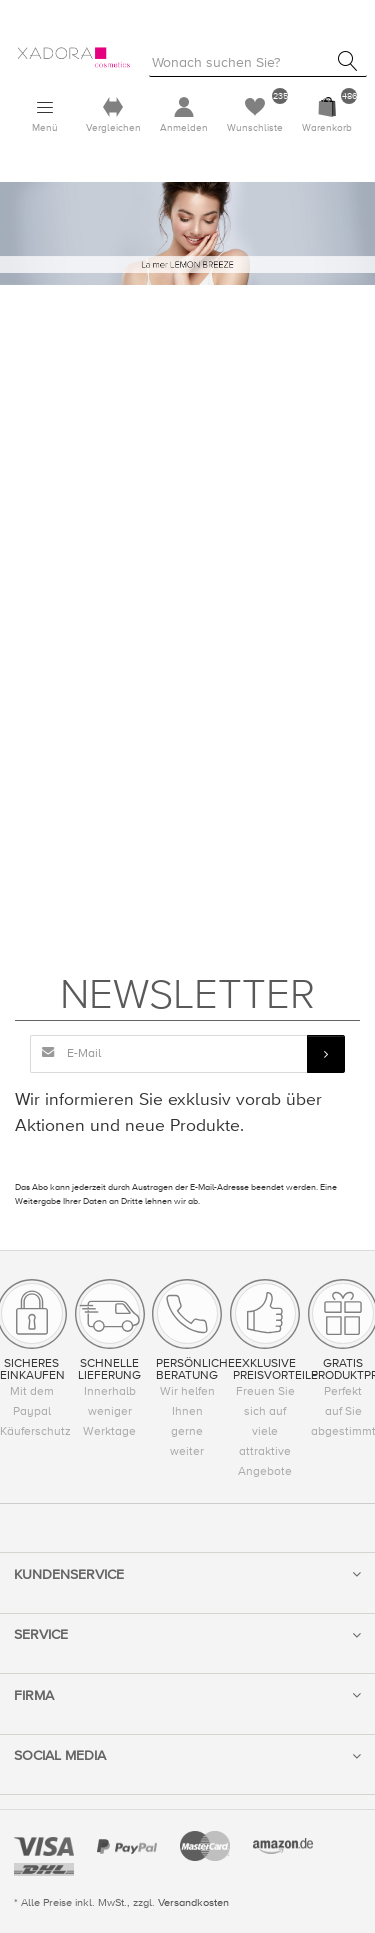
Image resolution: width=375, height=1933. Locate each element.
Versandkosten (193, 1902)
